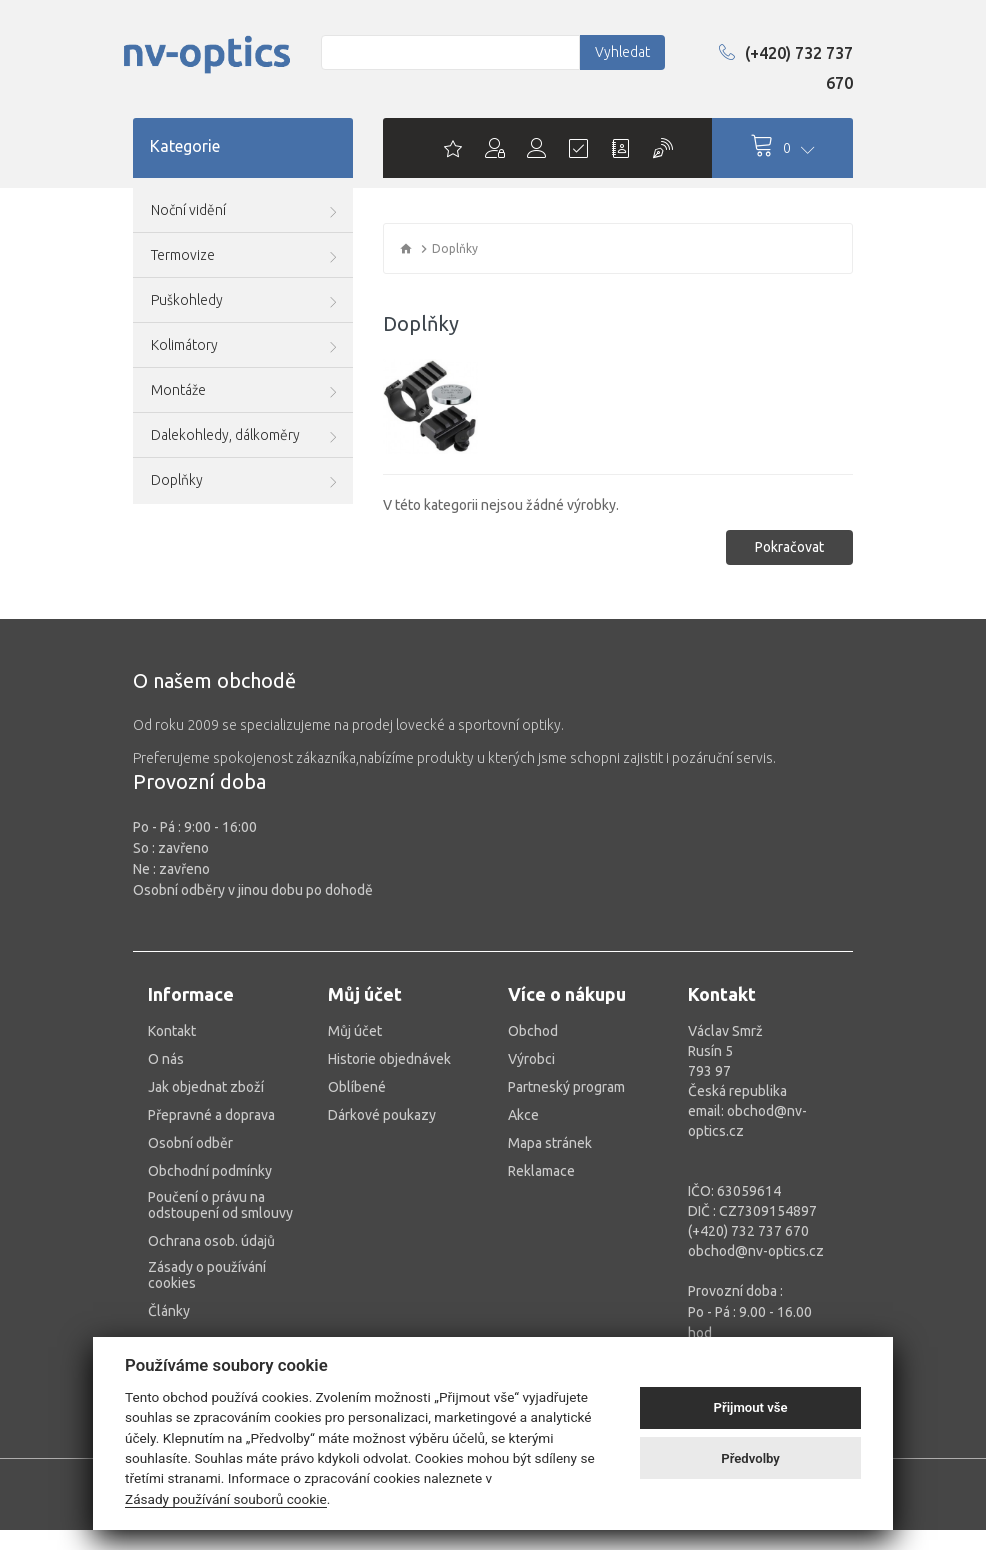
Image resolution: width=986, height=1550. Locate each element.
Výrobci (531, 1059)
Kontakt (172, 1031)
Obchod (533, 1031)
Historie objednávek (389, 1059)
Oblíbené (357, 1087)
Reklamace (541, 1171)
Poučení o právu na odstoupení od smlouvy (220, 1205)
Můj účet (355, 1031)
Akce (523, 1115)
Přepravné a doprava (211, 1115)
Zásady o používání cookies (207, 1275)
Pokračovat (789, 547)
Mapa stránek (550, 1143)
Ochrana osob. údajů (211, 1241)
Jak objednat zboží (206, 1087)
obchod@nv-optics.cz (756, 1251)
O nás (166, 1059)
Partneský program (566, 1087)
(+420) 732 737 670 (786, 68)
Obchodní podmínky (210, 1171)
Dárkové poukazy (382, 1115)
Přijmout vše (751, 1407)
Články (169, 1311)
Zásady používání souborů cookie (226, 1499)
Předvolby (750, 1458)
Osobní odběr (190, 1143)
